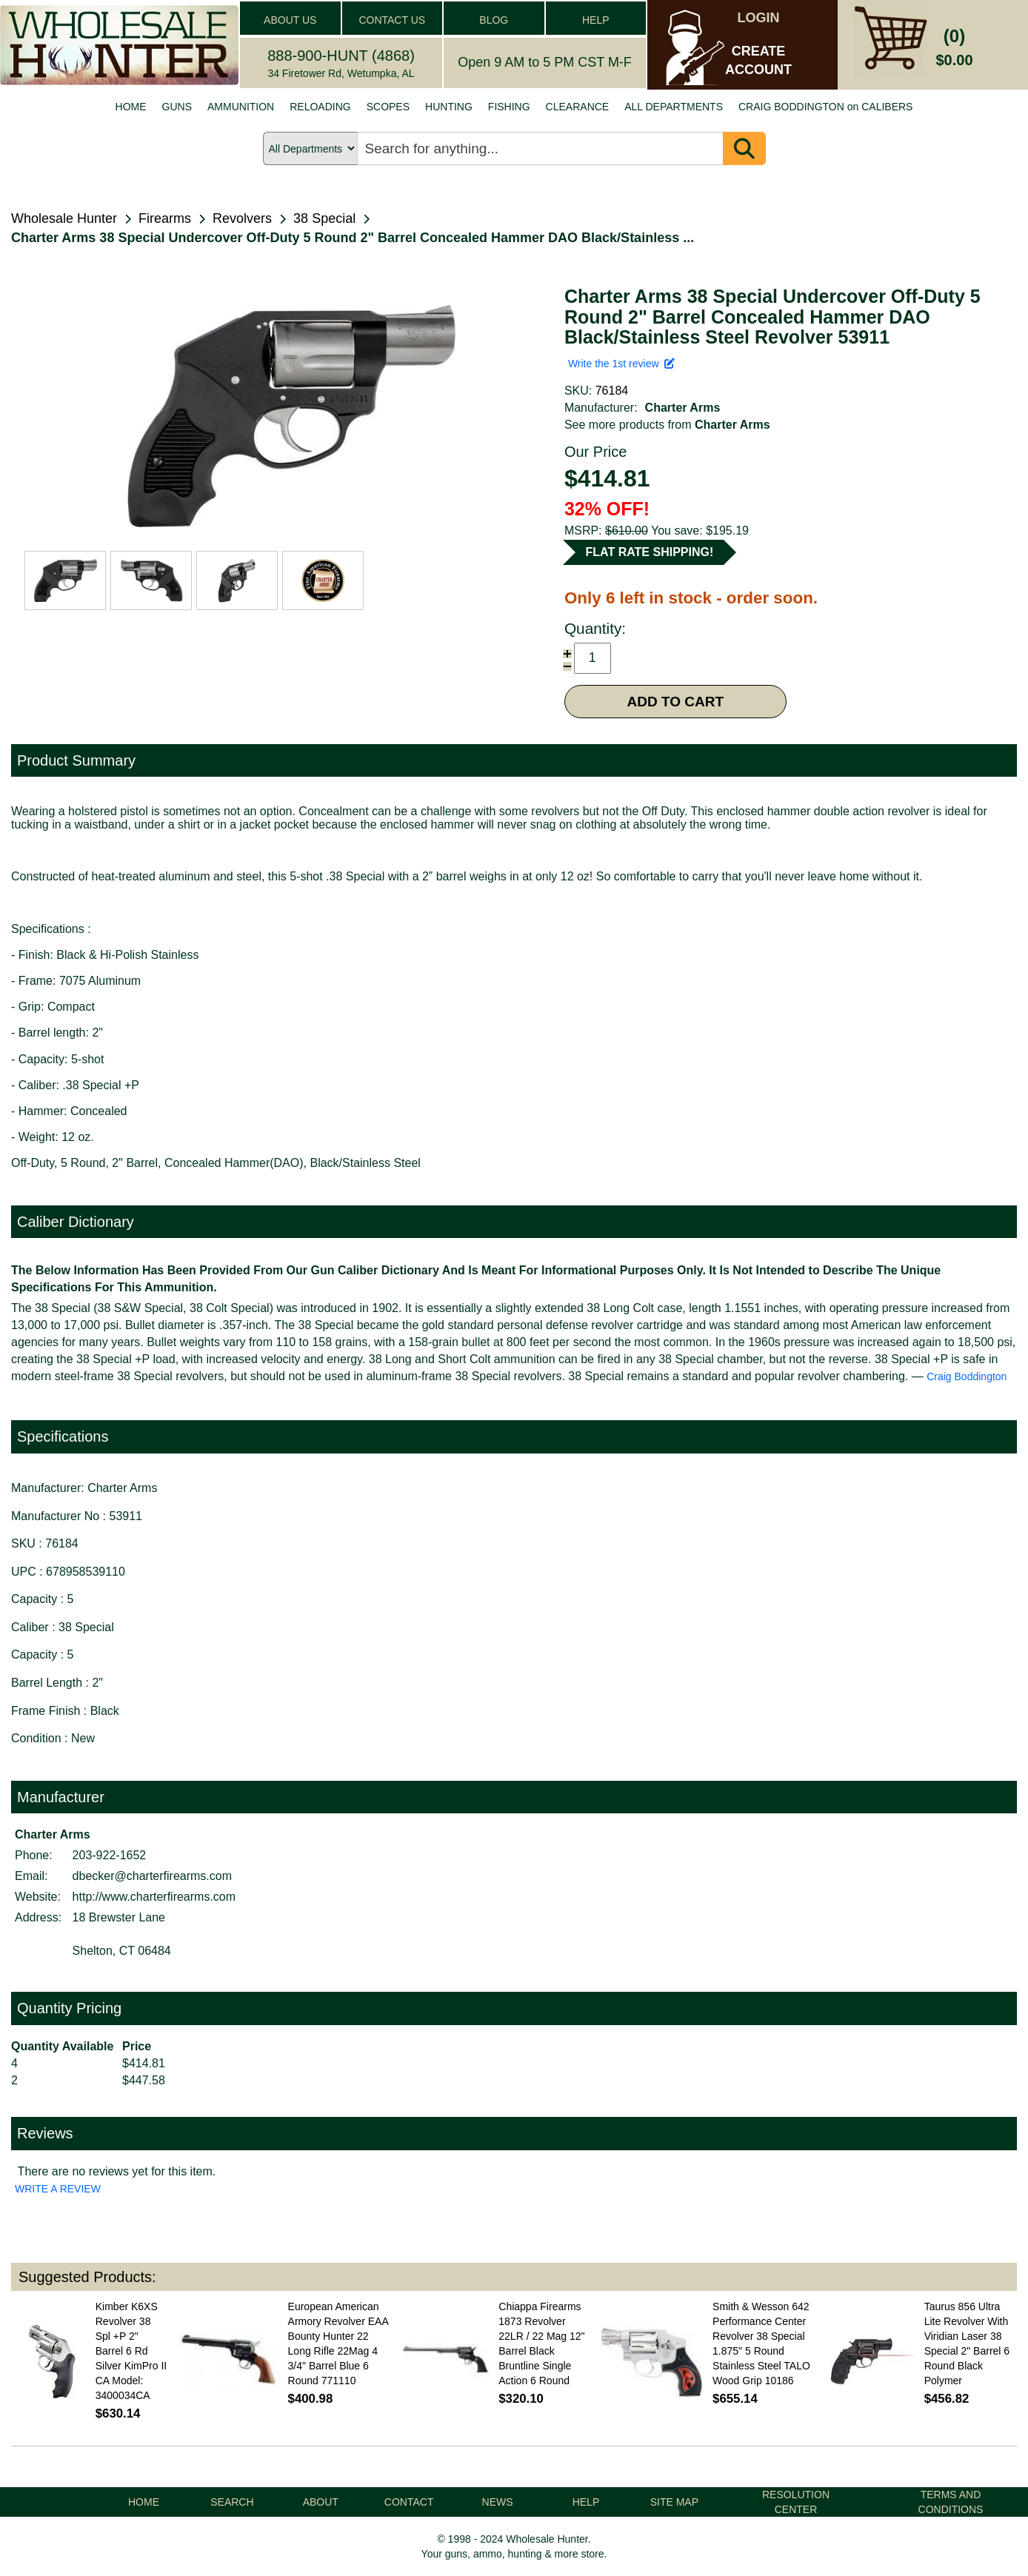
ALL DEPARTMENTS (673, 107)
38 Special (324, 218)
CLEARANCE (578, 107)
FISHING (509, 107)
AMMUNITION (240, 107)
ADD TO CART (675, 701)
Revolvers (242, 218)
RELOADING (320, 107)
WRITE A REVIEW (58, 2189)
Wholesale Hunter (64, 218)
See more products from (667, 424)
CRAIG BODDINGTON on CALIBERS (825, 107)
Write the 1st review (621, 363)
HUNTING (449, 107)
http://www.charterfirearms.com (154, 1896)
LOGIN (759, 17)
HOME (131, 107)
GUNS (177, 107)
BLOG (493, 20)
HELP (596, 20)
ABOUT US (290, 20)
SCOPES (388, 107)
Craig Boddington (967, 1376)
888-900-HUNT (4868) (341, 55)
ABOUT (320, 2502)
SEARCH (231, 2502)
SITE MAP (674, 2502)
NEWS (497, 2502)
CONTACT (409, 2502)
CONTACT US (391, 20)
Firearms (164, 218)
